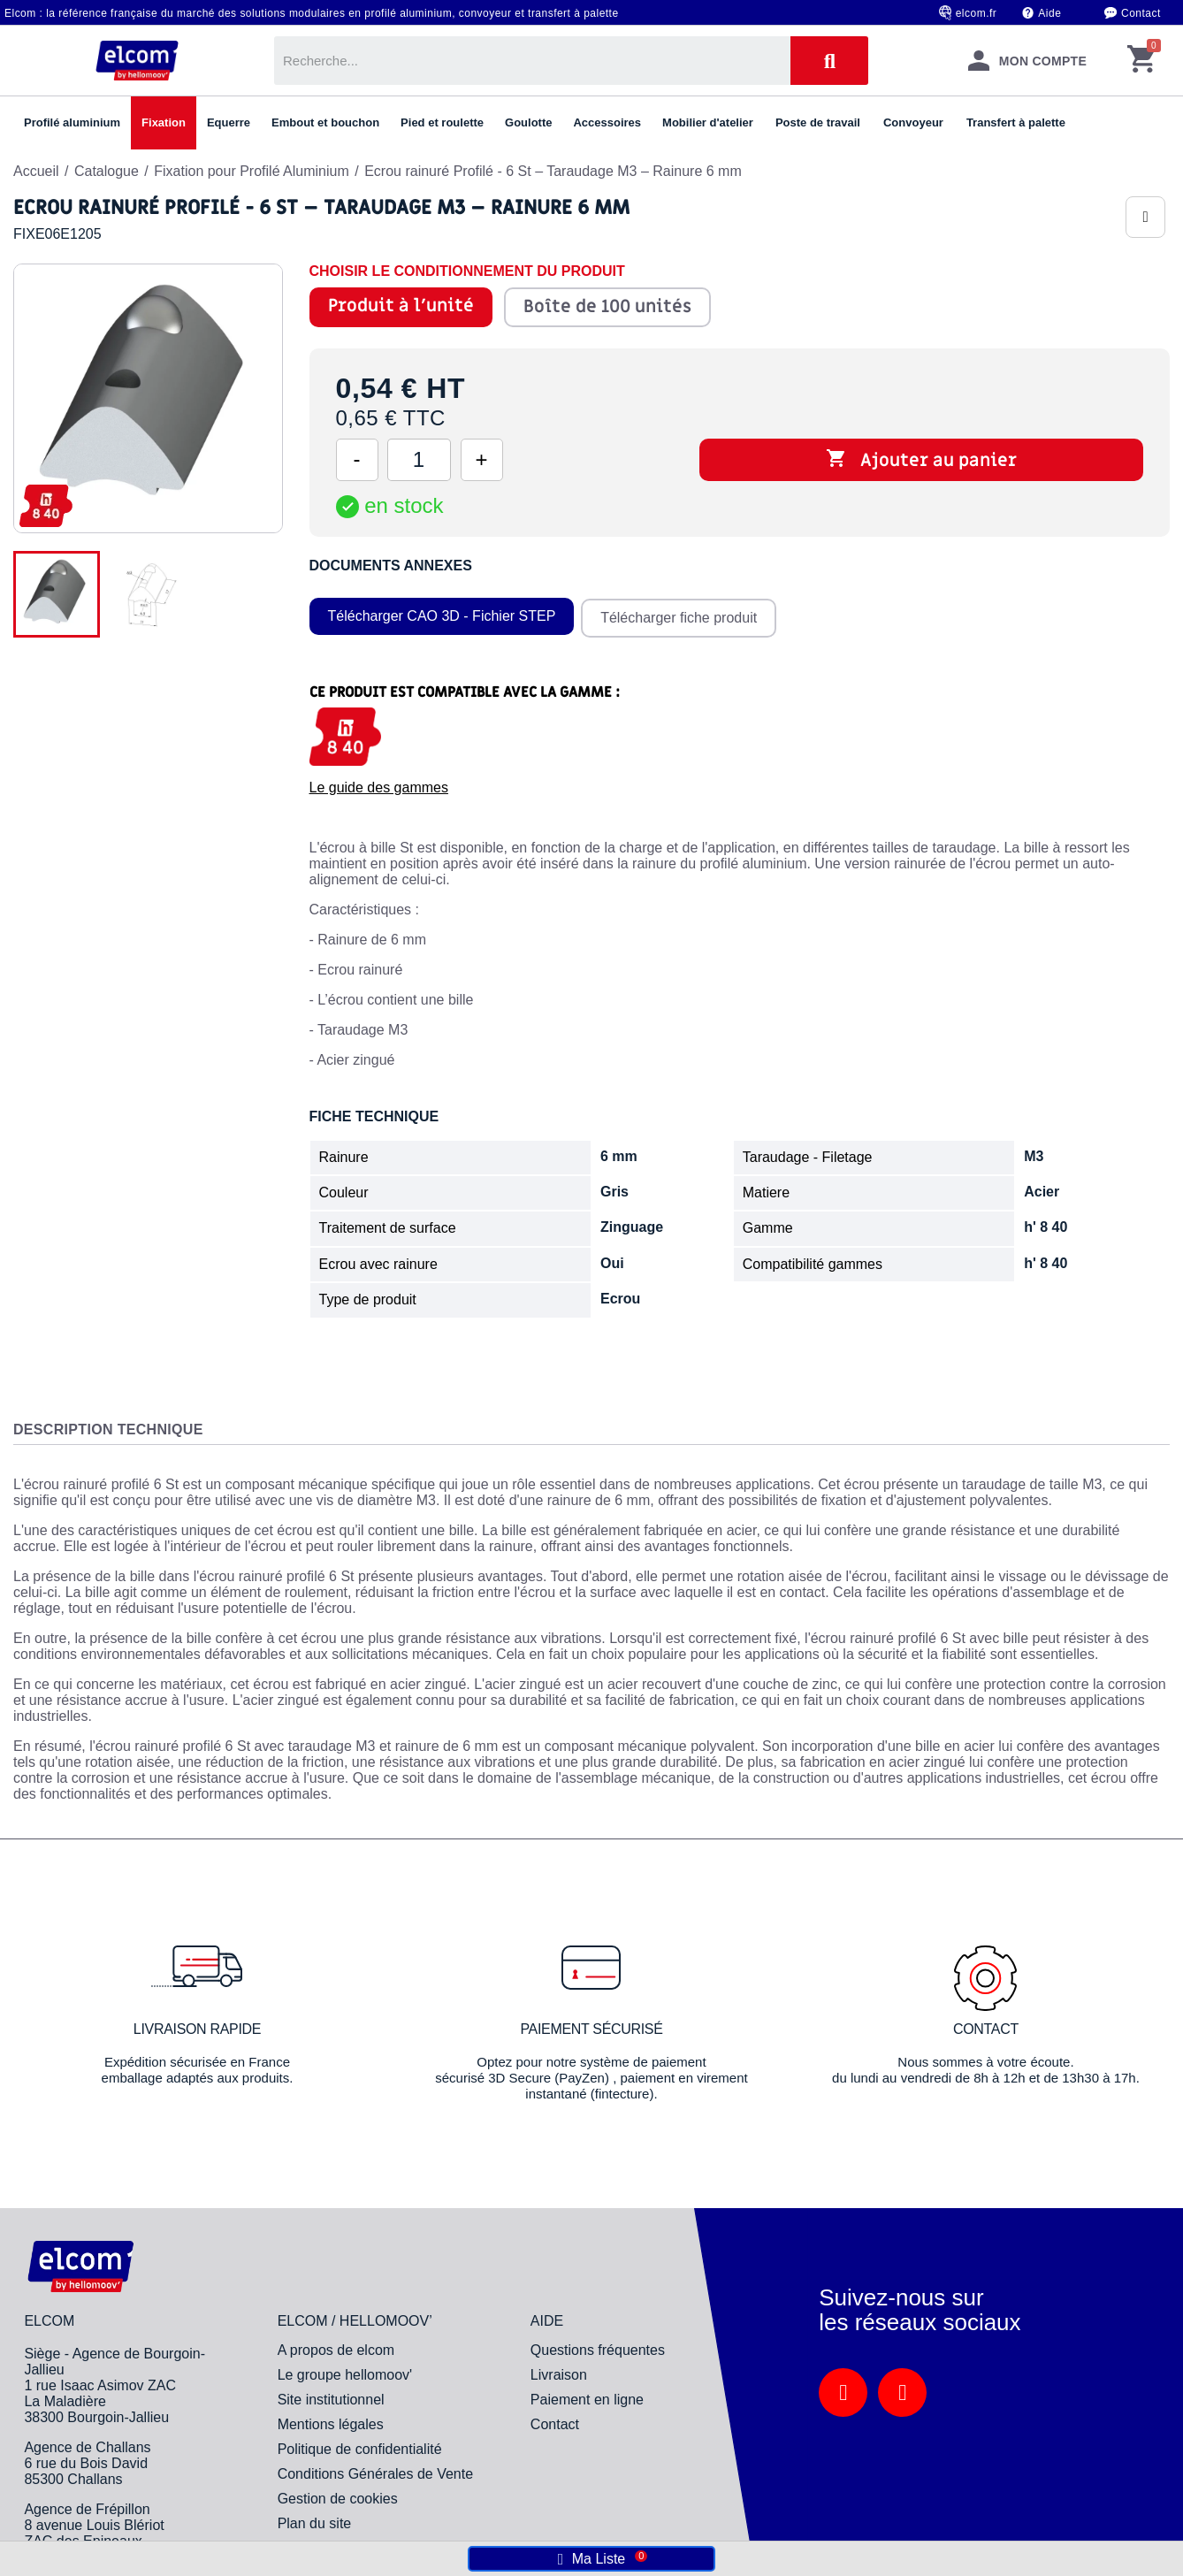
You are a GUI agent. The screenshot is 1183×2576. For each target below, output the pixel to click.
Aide (1049, 13)
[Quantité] (419, 460)
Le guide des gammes (378, 784)
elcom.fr (976, 13)
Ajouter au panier (921, 459)
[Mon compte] (1027, 61)
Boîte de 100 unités (607, 306)
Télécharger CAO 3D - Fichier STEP (442, 615)
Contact (1141, 13)
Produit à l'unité (401, 305)
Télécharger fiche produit (680, 615)
